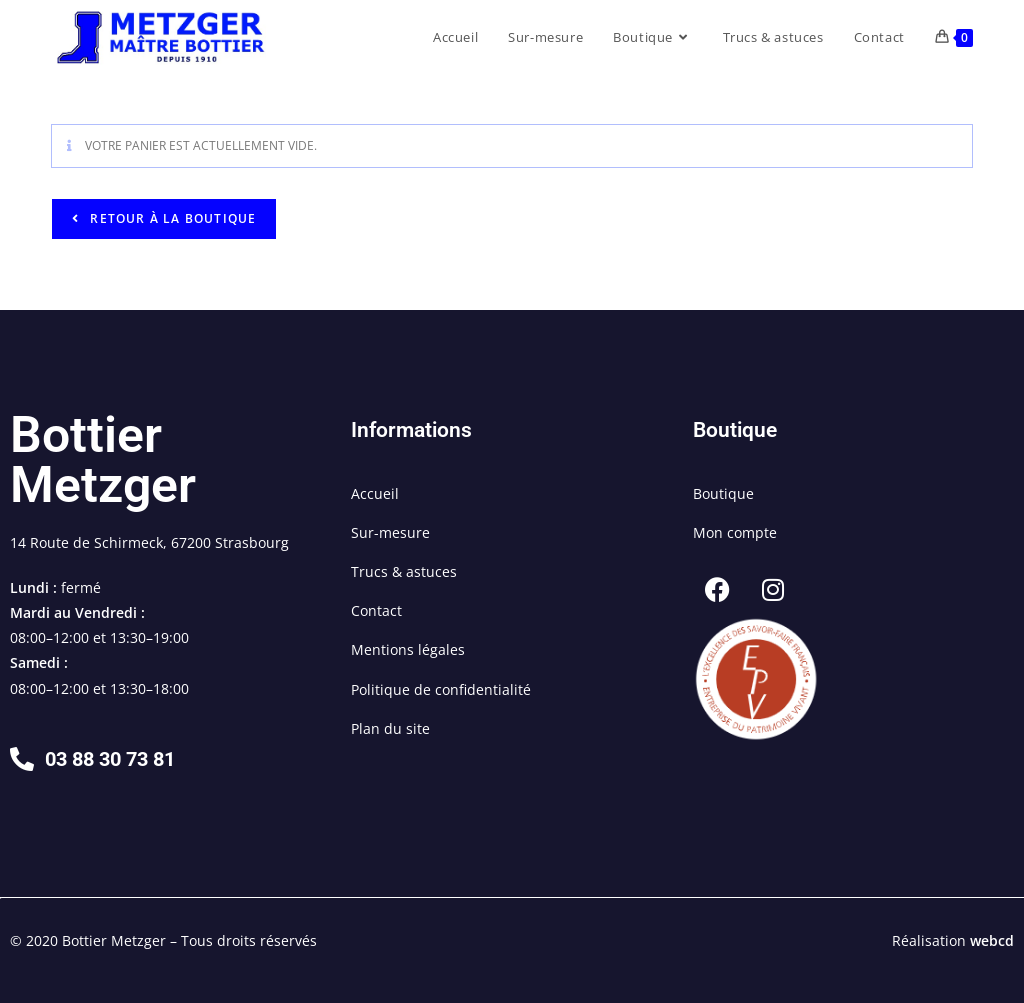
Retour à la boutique (171, 218)
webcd (992, 940)
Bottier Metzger (103, 460)
